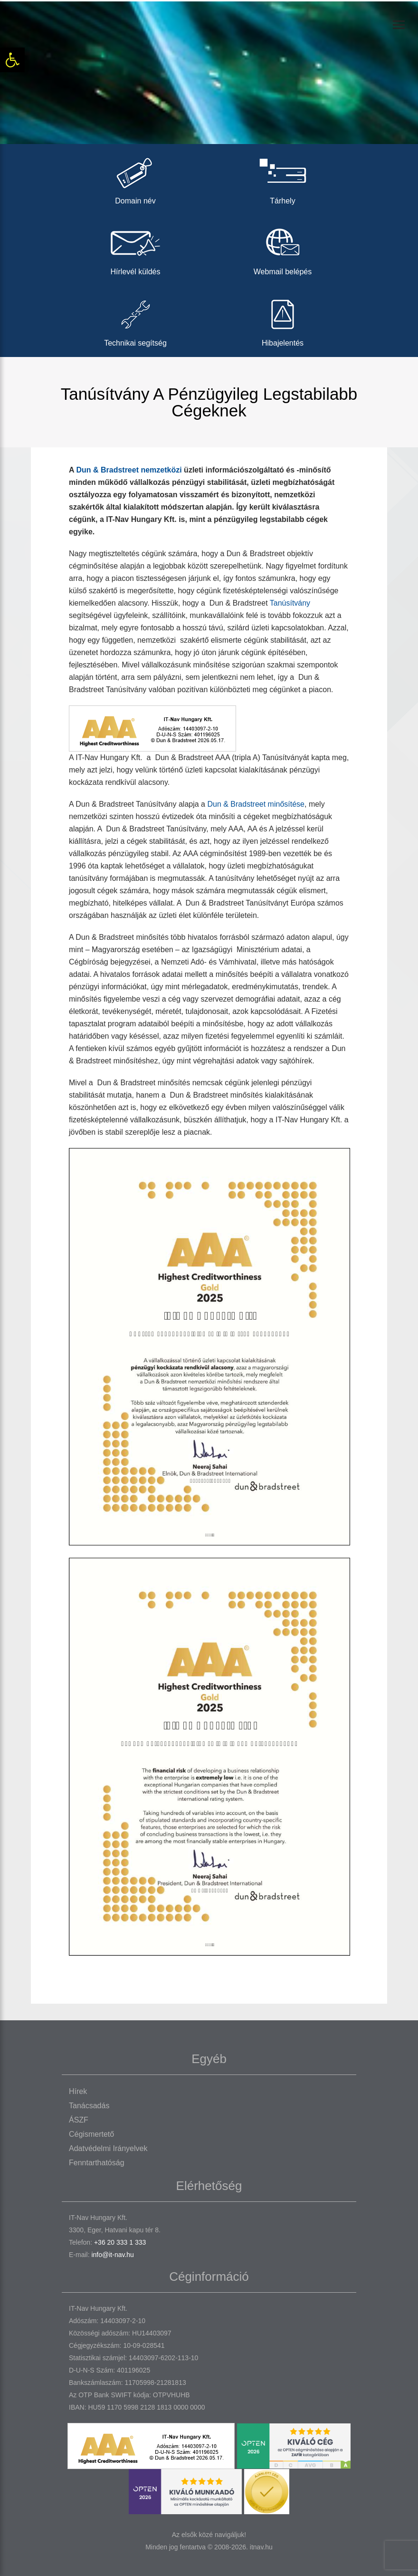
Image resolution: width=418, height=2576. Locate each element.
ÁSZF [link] (78, 2120)
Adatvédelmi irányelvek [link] (108, 2148)
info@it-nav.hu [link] (112, 2254)
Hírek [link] (78, 2091)
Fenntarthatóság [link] (96, 2163)
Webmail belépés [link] (282, 249)
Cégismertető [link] (91, 2134)
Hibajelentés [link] (282, 320)
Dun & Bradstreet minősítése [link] (255, 804)
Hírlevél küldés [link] (135, 249)
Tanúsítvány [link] (290, 603)
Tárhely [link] (282, 178)
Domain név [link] (135, 178)
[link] (12, 60)
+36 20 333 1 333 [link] (120, 2242)
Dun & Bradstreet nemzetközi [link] (128, 470)
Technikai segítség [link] (135, 320)
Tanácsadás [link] (89, 2106)
